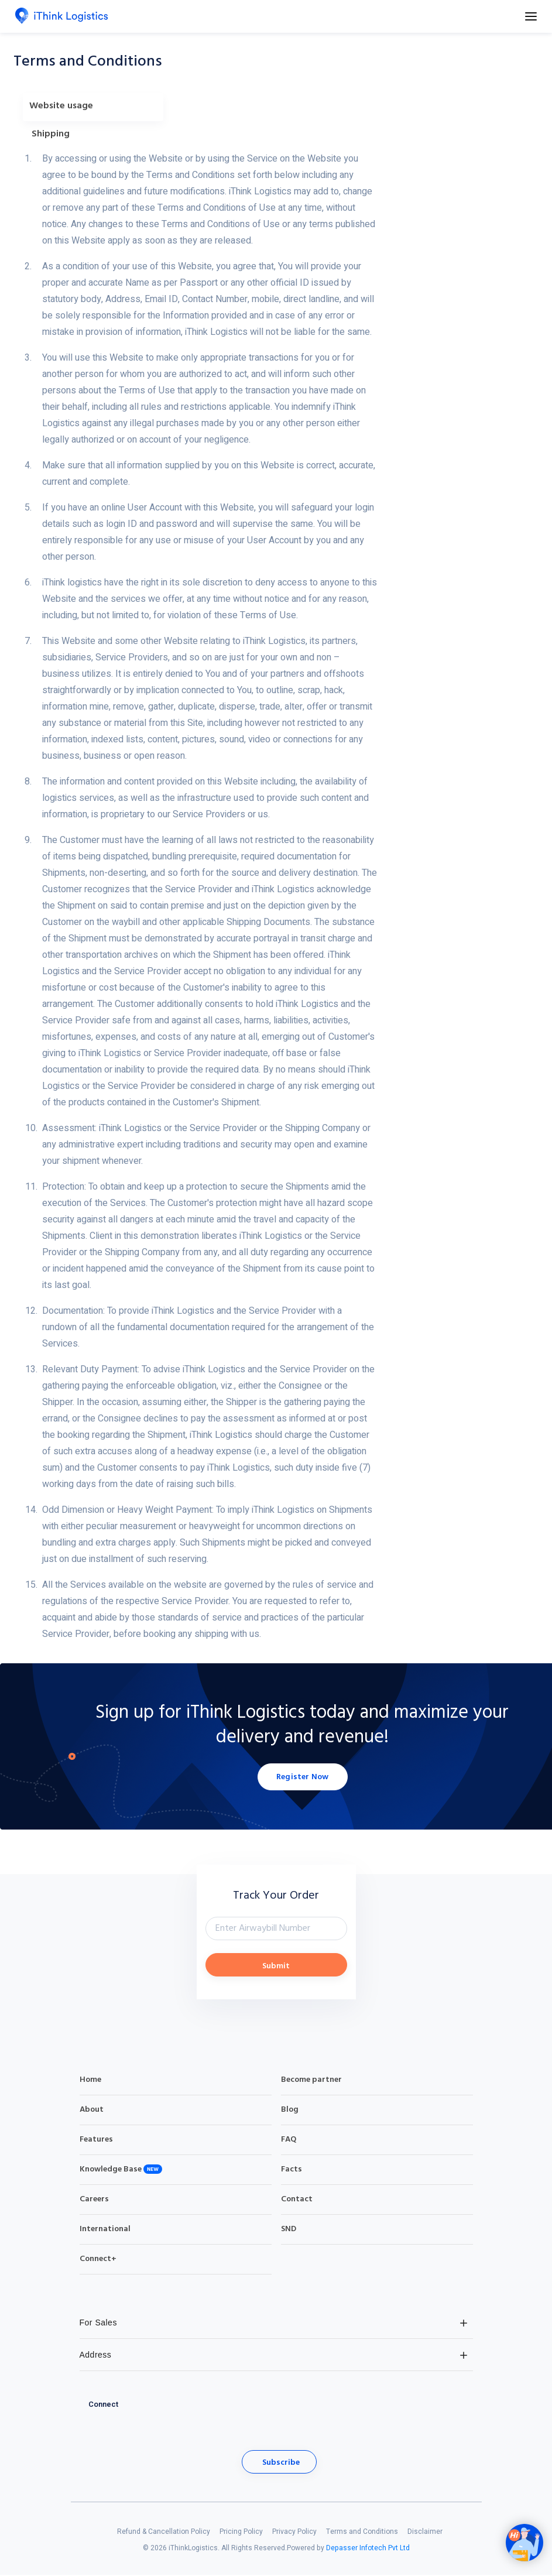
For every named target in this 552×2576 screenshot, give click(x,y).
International (105, 2230)
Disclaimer (425, 2532)
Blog (290, 2111)
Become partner (311, 2081)
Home (90, 2081)
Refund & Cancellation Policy (163, 2532)
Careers (94, 2200)
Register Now (302, 1777)
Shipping (51, 134)
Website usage (61, 106)
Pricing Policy (241, 2532)
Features (96, 2140)
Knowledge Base (111, 2170)
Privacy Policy (294, 2532)
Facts (291, 2170)
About (92, 2111)
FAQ (288, 2140)
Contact (297, 2200)
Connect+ (98, 2260)
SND (288, 2230)
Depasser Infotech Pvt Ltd (368, 2549)
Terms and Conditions (362, 2532)
